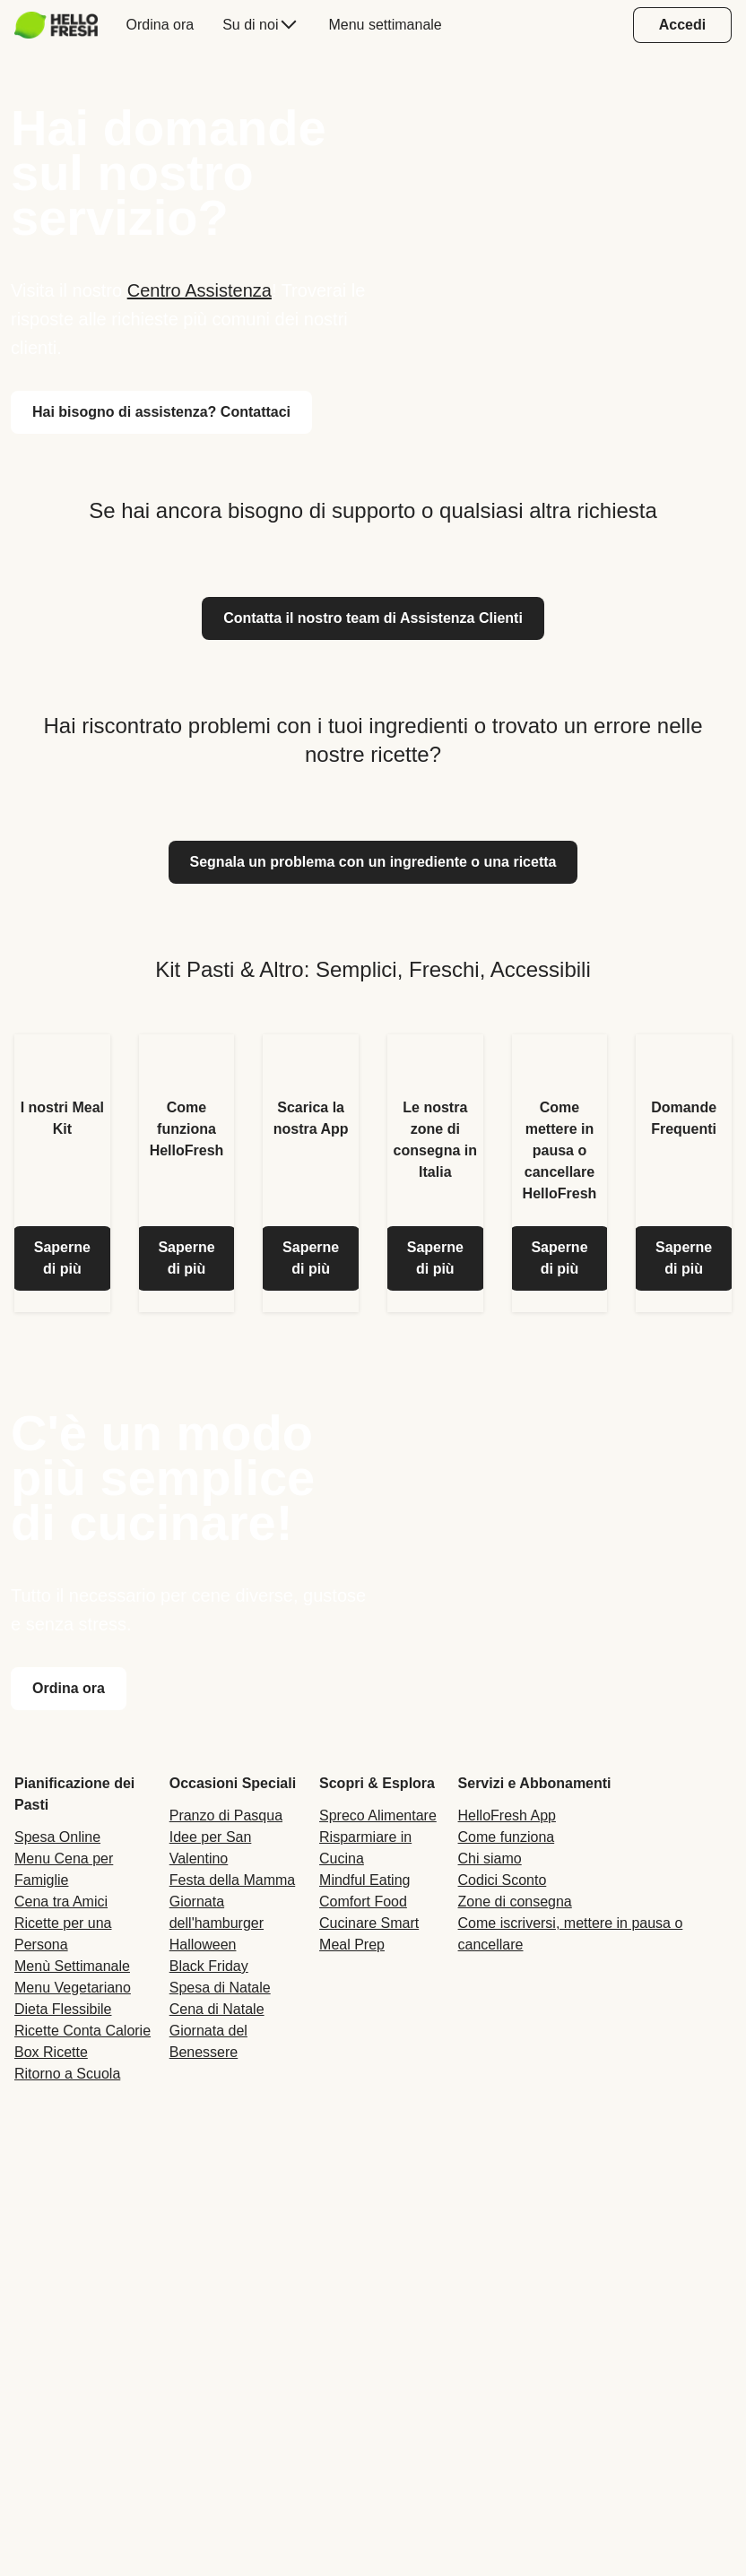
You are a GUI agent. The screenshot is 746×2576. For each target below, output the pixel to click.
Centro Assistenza (199, 290)
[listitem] (62, 1173)
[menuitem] (63, 25)
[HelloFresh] (56, 25)
